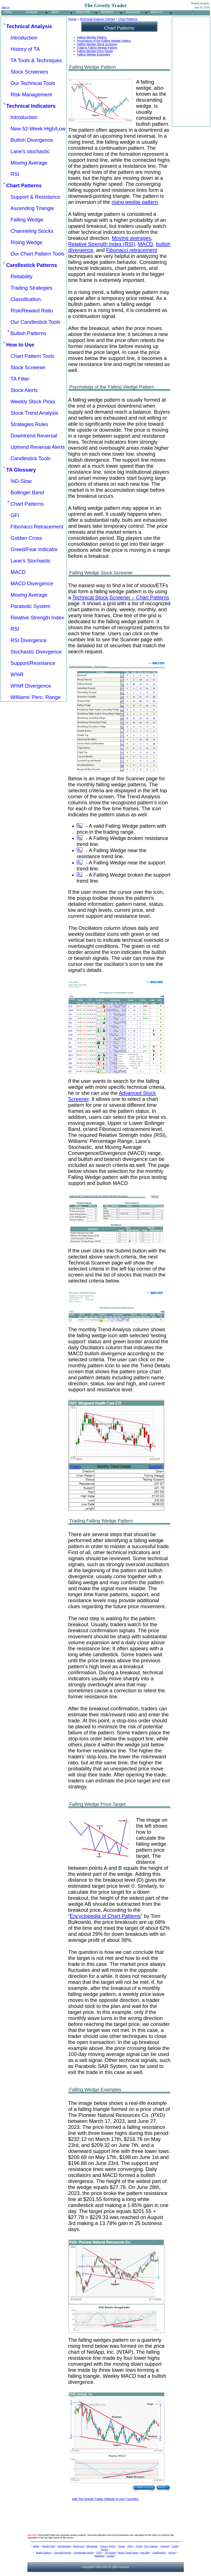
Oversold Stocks (62, 2552)
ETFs (99, 2552)
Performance (64, 2546)
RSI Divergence (28, 640)
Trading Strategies (31, 288)
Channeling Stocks (31, 231)
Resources (131, 12)
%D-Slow (21, 481)
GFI (14, 515)
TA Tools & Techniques (36, 60)
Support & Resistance (35, 197)
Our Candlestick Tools (35, 322)
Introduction (23, 38)
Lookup (110, 2555)
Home (6, 12)
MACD (18, 572)
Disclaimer (92, 2546)
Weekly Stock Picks (32, 401)
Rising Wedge (26, 242)
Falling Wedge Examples (93, 54)
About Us (155, 12)
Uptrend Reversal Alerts (37, 447)
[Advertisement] (190, 71)
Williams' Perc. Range (35, 697)
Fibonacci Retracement (36, 526)
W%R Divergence (30, 686)
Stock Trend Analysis (34, 413)
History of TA (25, 49)
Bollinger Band (27, 492)
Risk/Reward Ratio (31, 310)
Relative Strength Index (37, 617)
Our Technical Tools (32, 83)
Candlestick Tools (30, 458)
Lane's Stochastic (30, 561)
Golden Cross (26, 538)
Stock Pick (81, 12)
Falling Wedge (26, 219)
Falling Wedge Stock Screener (97, 44)
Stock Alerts (24, 390)
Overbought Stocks (84, 2552)
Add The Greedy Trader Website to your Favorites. (105, 2499)
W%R (17, 674)
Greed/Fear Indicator (34, 549)
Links (175, 2546)
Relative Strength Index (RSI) (101, 244)
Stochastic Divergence (36, 652)
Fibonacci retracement (131, 250)
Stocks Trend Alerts (128, 2552)
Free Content (150, 2546)
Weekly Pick (48, 2546)
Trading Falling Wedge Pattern (97, 47)
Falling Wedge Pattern (91, 37)
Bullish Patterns (28, 333)
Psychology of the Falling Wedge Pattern (104, 40)
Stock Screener (28, 367)
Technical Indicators (30, 106)
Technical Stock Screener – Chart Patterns (120, 597)
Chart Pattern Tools (32, 356)
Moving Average (28, 163)
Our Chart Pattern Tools (37, 254)
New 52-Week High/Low (38, 129)
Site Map (145, 2552)
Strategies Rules (29, 424)
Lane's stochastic (30, 151)
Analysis (30, 12)
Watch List (78, 2546)
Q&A (130, 2546)
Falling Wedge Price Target (95, 51)
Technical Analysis (29, 26)
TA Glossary (21, 470)
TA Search (109, 2552)
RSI (14, 174)
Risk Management (31, 94)
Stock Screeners (29, 72)
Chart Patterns (24, 185)
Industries (99, 2555)
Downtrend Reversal (33, 436)
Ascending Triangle (32, 208)
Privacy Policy (107, 2546)
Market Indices (43, 2552)
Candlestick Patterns (31, 265)
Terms (121, 2546)
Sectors (172, 2552)
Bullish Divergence (31, 140)
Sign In (5, 7)
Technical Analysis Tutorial (97, 19)
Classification (25, 299)
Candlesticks (158, 2552)
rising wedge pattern (135, 202)
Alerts (54, 12)
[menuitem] (12, 12)
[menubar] (87, 12)
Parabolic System (30, 606)
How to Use (20, 345)
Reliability (21, 276)
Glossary (164, 2546)
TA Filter (19, 379)
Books (104, 2549)
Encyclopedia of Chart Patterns (105, 1916)
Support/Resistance (32, 663)
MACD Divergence (31, 583)
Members (106, 12)
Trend (138, 2546)
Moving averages (131, 238)
